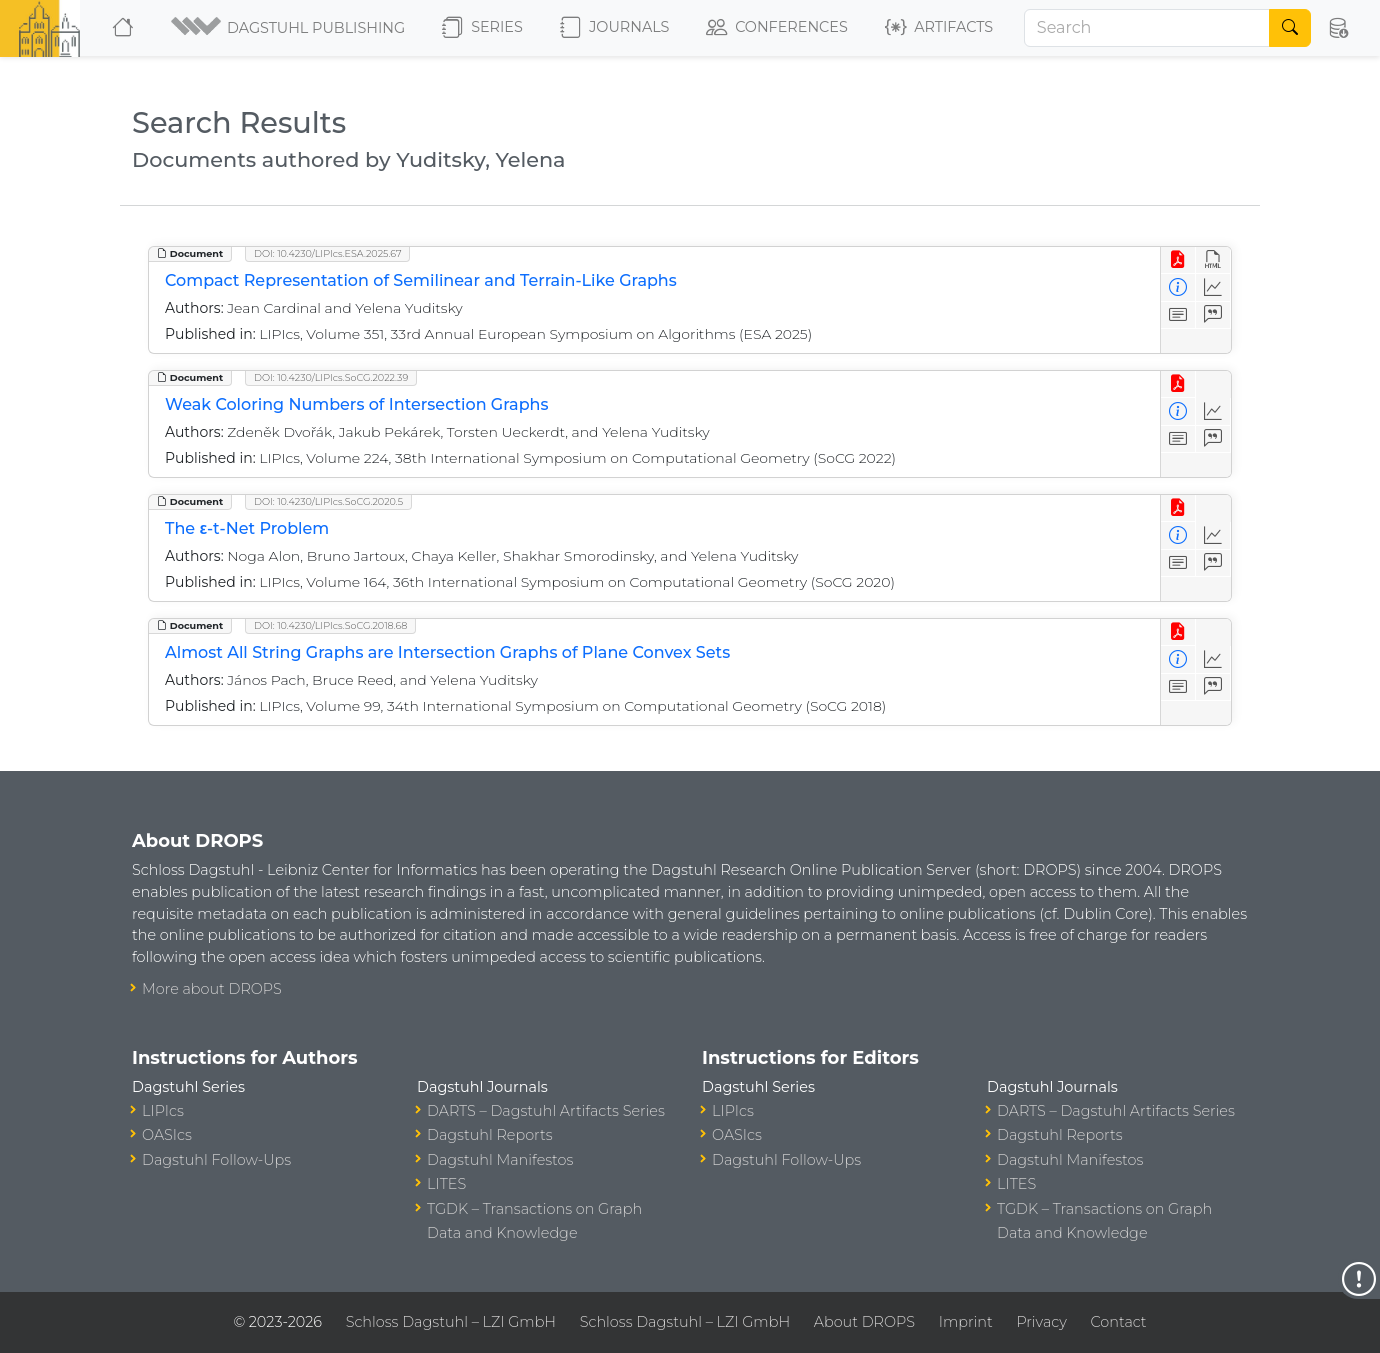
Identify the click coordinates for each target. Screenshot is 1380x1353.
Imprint (966, 1322)
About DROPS (864, 1322)
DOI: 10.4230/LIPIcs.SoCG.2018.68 (330, 625)
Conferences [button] (777, 28)
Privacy (1041, 1322)
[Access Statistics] (1213, 287)
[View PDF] (1178, 260)
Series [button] (482, 28)
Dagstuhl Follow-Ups (216, 1160)
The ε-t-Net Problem (247, 528)
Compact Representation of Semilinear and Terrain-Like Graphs (421, 280)
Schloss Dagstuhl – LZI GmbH (451, 1322)
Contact (1119, 1322)
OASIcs (167, 1135)
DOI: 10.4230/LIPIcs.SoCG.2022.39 (331, 377)
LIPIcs (163, 1111)
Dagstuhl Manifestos (500, 1160)
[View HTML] (1213, 260)
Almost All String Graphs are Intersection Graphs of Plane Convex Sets (447, 652)
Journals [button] (614, 28)
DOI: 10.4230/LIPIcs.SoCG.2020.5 (328, 501)
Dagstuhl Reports (490, 1135)
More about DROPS (212, 989)
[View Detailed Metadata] (1178, 287)
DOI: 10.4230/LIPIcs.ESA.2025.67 (327, 253)
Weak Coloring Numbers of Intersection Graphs (356, 404)
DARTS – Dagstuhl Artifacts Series (546, 1111)
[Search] (1147, 28)
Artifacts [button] (939, 28)
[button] (289, 28)
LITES (446, 1184)
